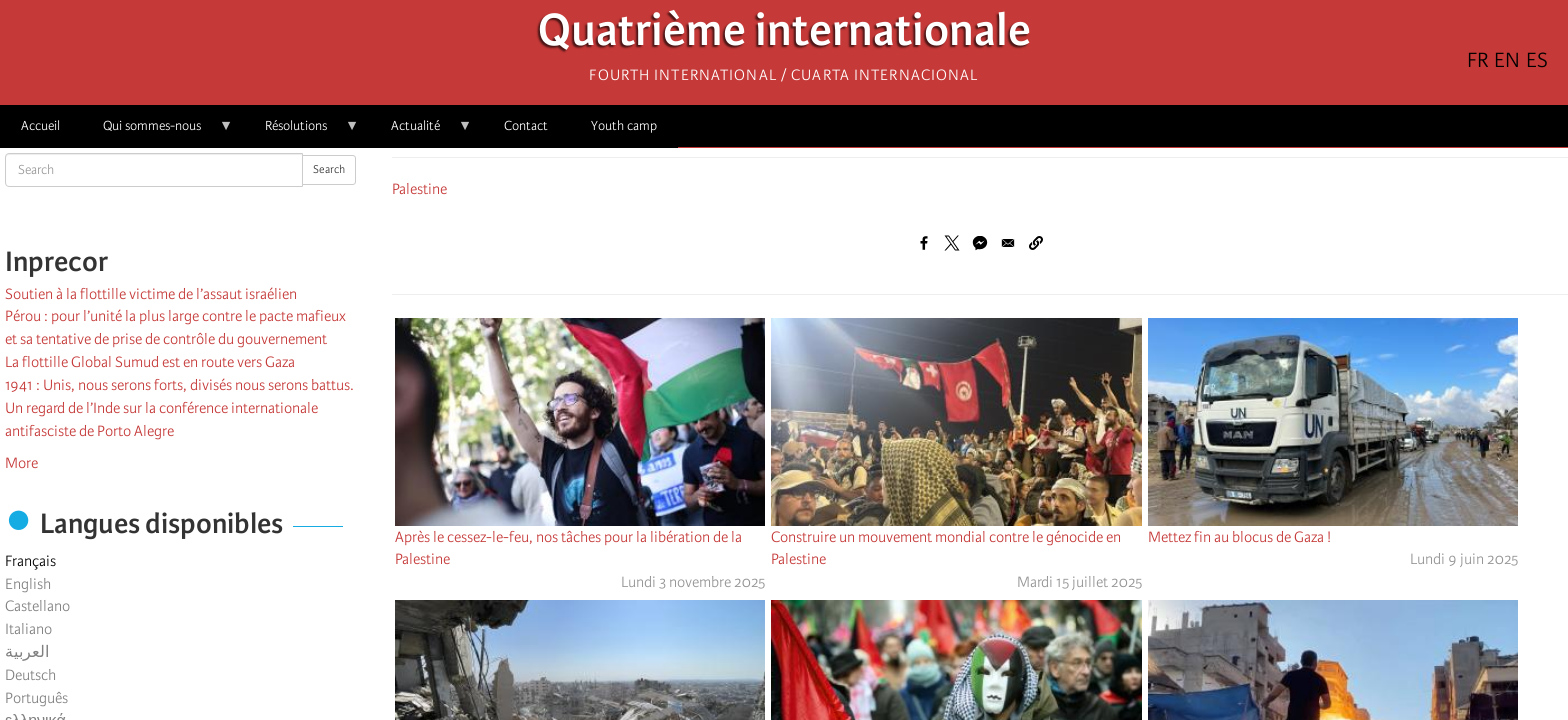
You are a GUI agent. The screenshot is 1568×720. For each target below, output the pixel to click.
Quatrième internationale (784, 35)
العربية (27, 652)
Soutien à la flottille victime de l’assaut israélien (151, 294)
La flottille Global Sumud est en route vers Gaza (150, 362)
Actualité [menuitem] (421, 132)
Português (36, 698)
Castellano (37, 606)
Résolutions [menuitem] (301, 132)
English (28, 584)
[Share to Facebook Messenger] (980, 243)
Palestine (419, 189)
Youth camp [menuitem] (624, 125)
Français (30, 561)
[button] (1036, 243)
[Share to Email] (1008, 243)
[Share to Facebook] (924, 243)
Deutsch (30, 675)
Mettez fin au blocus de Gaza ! (1239, 537)
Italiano (28, 629)
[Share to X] (952, 243)
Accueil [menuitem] (40, 125)
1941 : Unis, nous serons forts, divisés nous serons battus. (179, 385)
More (21, 463)
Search (329, 169)
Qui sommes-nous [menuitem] (157, 132)
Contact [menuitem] (526, 125)
